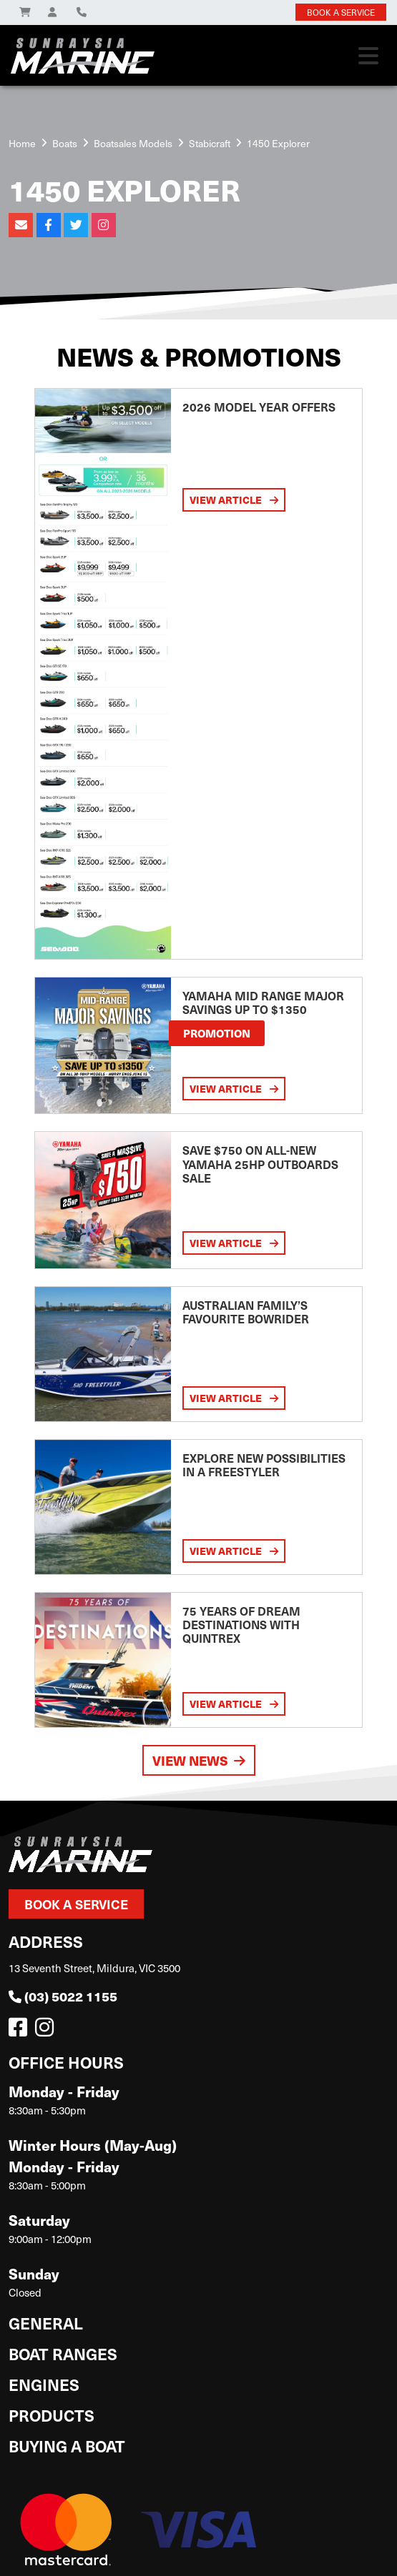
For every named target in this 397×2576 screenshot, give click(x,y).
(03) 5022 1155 (63, 1996)
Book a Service (76, 1904)
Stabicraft (209, 143)
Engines (44, 2384)
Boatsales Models (133, 143)
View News (198, 1760)
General (46, 2323)
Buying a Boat (67, 2446)
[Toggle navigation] (368, 56)
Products (51, 2415)
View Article (234, 499)
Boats (64, 143)
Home (22, 143)
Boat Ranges (63, 2353)
